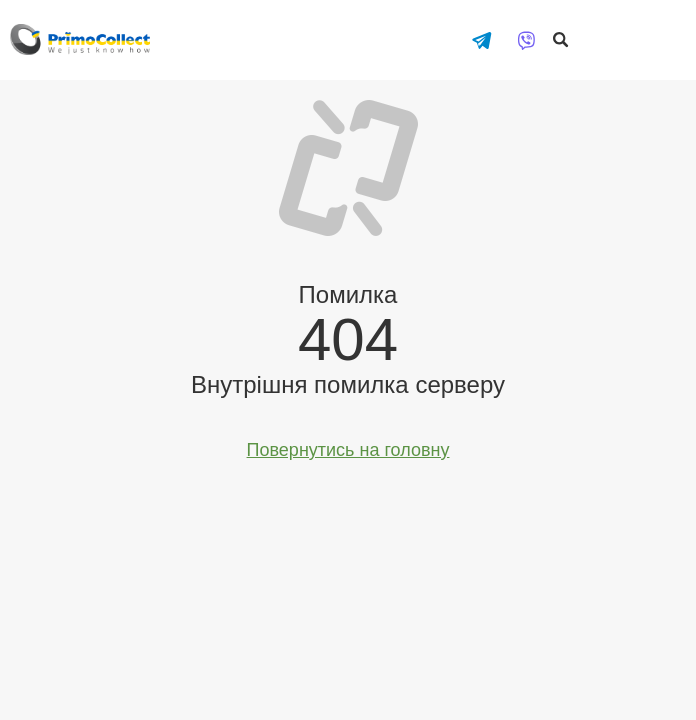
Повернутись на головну (348, 450)
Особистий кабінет (666, 32)
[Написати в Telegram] (481, 40)
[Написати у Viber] (526, 40)
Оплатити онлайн (611, 32)
